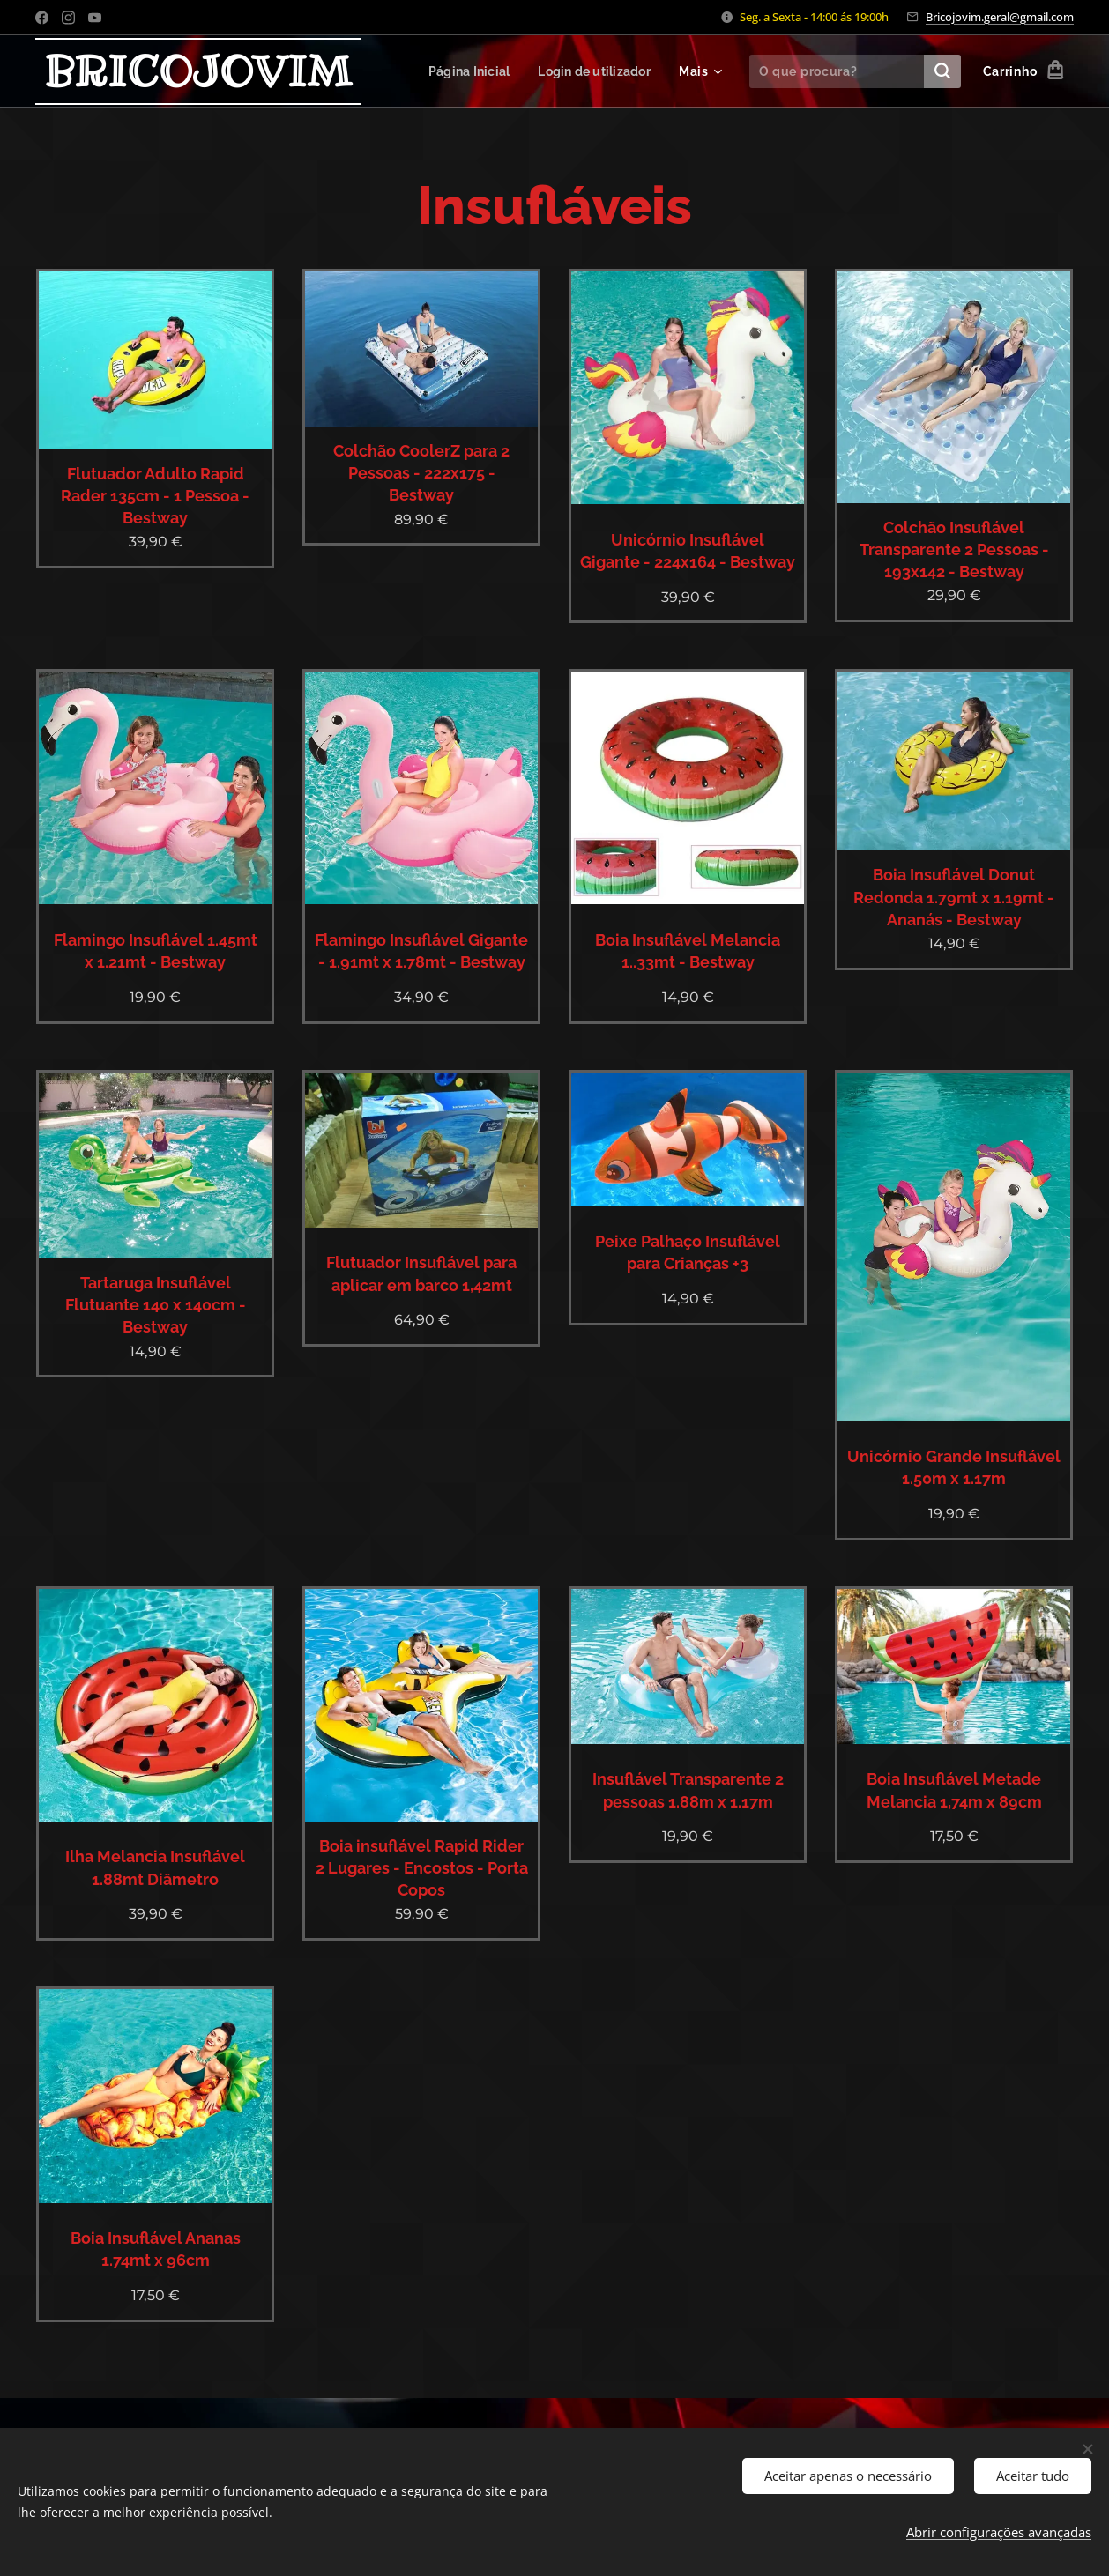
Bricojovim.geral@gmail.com (1000, 17)
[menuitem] (464, 71)
